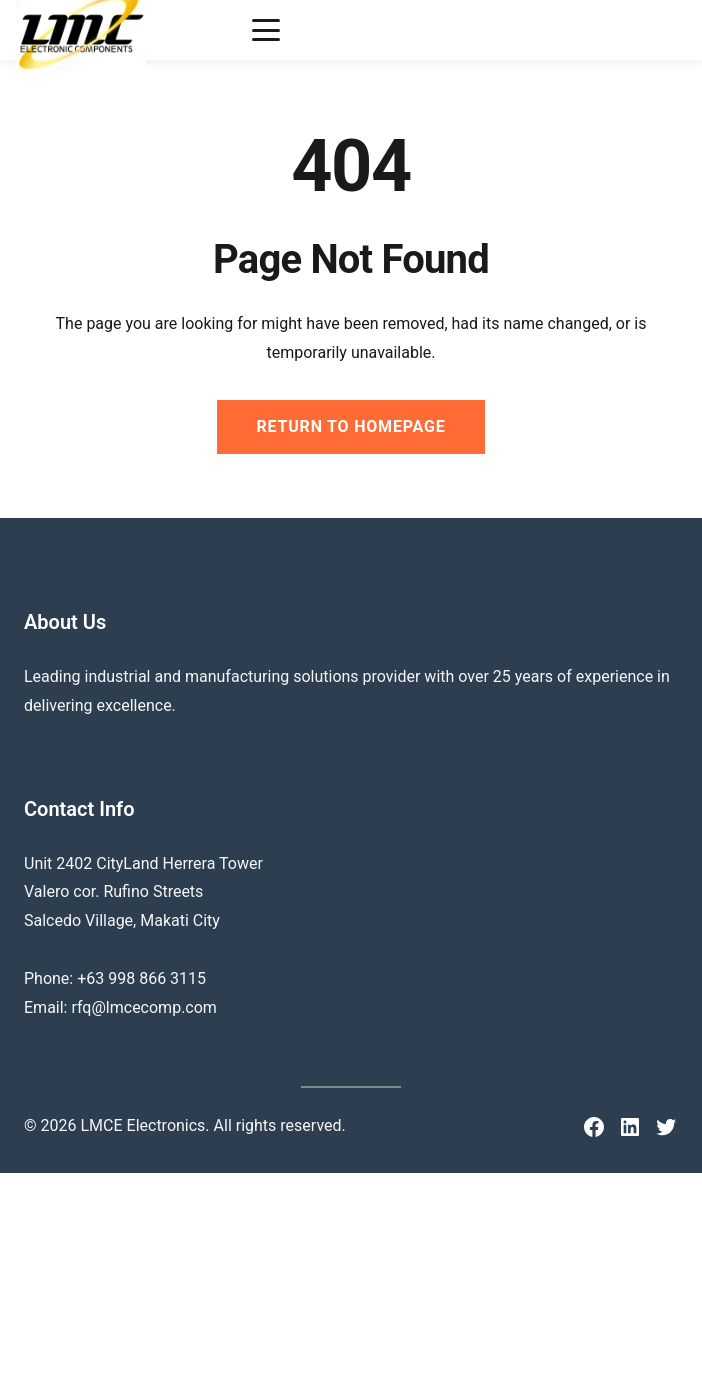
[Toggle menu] (266, 30)
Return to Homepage (351, 426)
